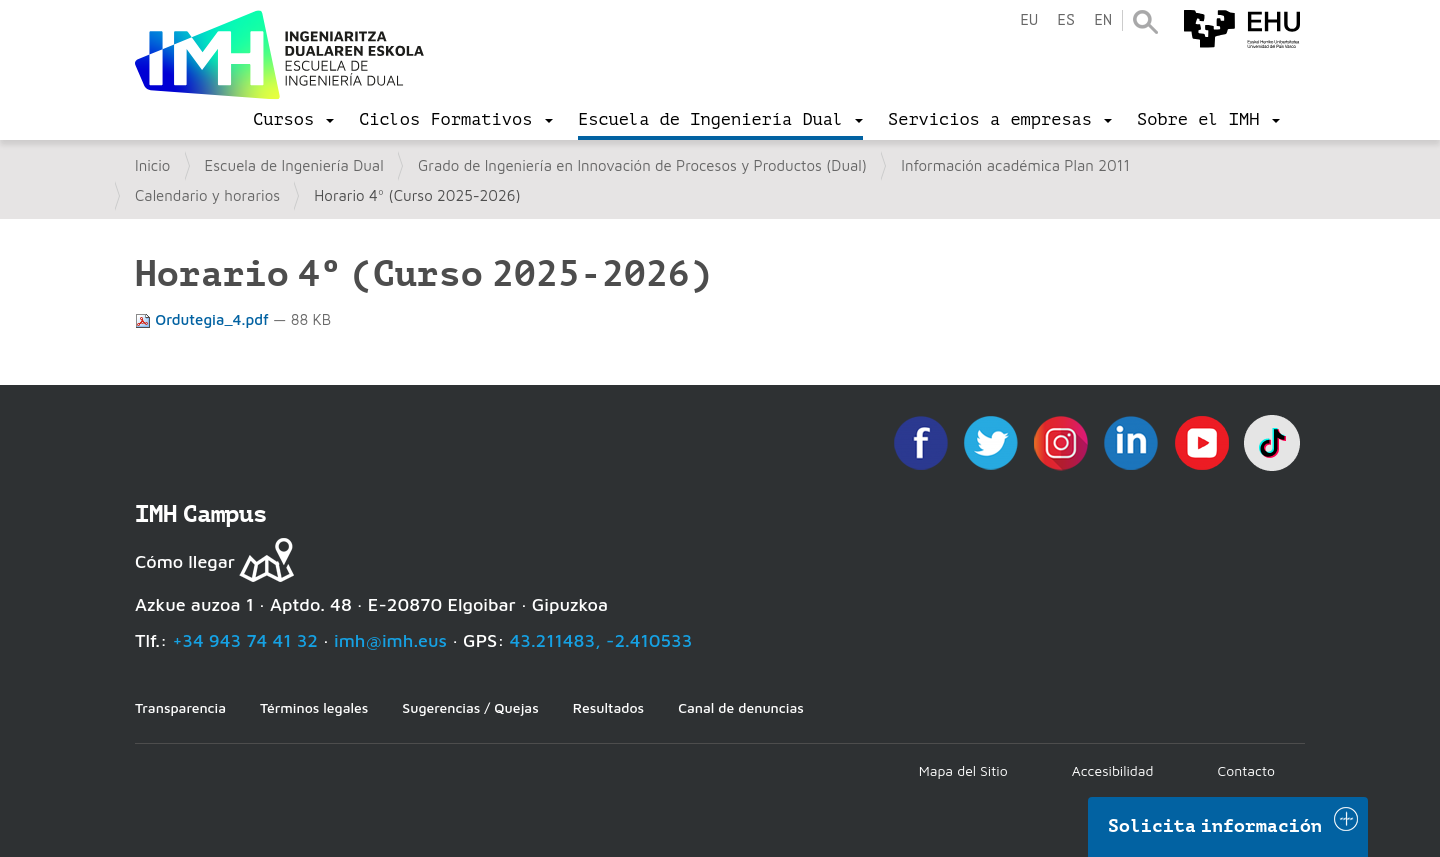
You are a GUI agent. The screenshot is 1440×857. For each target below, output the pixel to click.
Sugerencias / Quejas (470, 707)
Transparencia (180, 707)
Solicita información (1215, 826)
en (1103, 20)
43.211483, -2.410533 (601, 640)
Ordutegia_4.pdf (204, 319)
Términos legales (314, 707)
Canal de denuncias (741, 707)
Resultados (608, 707)
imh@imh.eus (390, 640)
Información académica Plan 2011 (1015, 165)
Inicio (152, 165)
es (1066, 20)
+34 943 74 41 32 (245, 640)
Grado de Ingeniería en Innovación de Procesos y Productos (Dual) (642, 165)
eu (1029, 20)
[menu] (293, 120)
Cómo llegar (185, 561)
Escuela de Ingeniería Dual (294, 165)
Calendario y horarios (207, 195)
